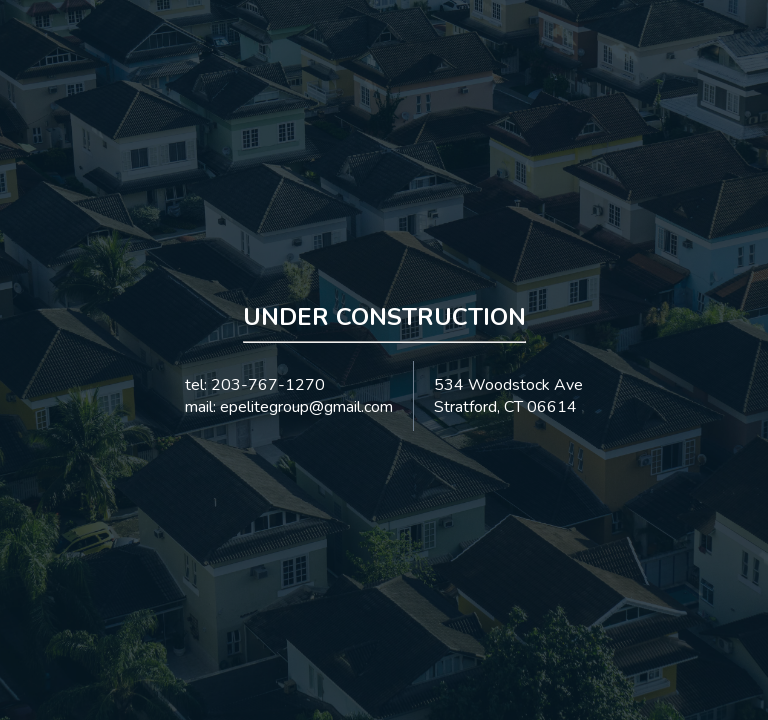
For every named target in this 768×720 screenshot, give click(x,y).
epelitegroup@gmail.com (306, 407)
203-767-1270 (268, 385)
